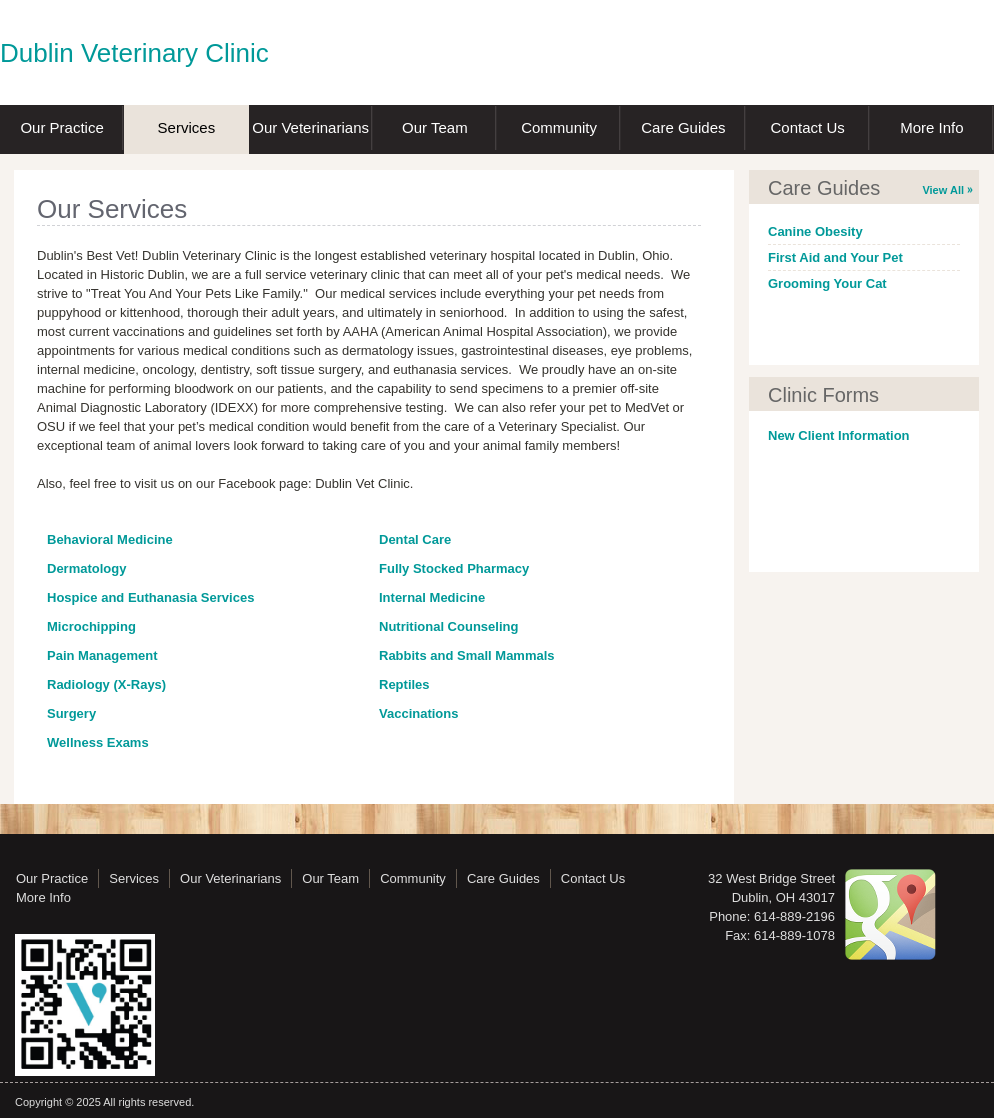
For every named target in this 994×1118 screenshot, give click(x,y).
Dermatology (86, 568)
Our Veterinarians (310, 127)
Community (559, 127)
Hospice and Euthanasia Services (150, 597)
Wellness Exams (98, 742)
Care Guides (683, 127)
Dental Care (415, 539)
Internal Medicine (432, 597)
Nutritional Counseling (448, 626)
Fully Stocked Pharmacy (454, 568)
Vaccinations (418, 713)
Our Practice (61, 127)
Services (187, 127)
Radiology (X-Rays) (106, 684)
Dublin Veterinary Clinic (134, 53)
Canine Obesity (815, 231)
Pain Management (102, 655)
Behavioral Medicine (110, 539)
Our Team (435, 127)
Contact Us (808, 127)
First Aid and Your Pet (835, 257)
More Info (931, 127)
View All (943, 190)
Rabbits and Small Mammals (467, 655)
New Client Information (839, 435)
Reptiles (404, 684)
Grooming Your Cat (827, 283)
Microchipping (91, 626)
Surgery (71, 713)
